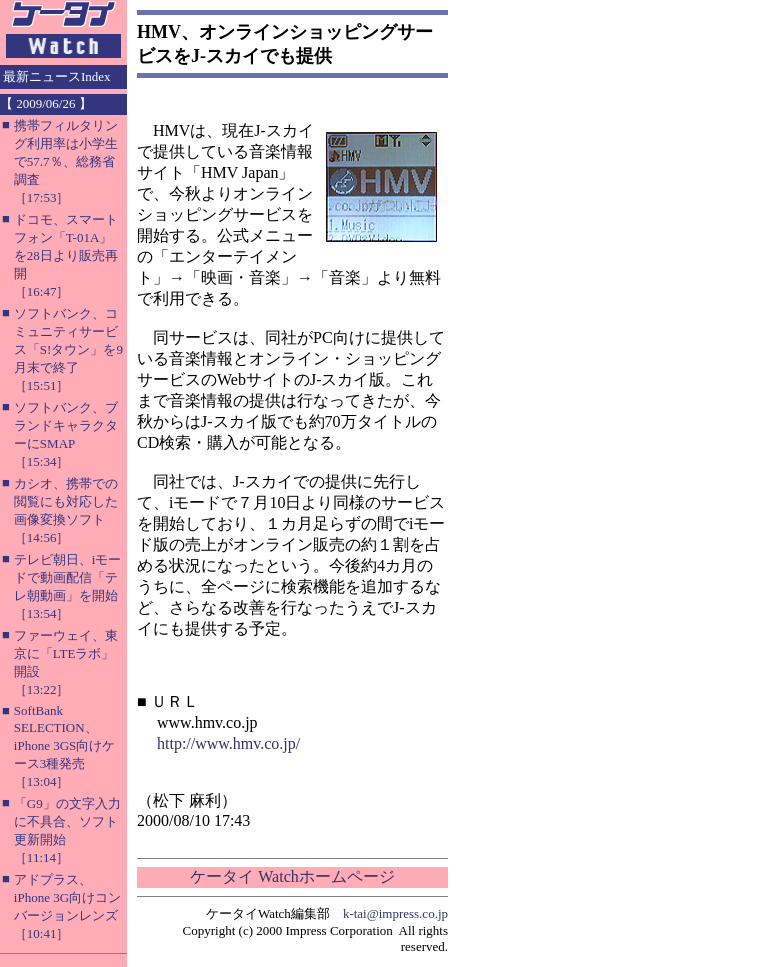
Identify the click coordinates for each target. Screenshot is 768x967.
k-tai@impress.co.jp (395, 913)
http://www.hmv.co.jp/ (228, 743)
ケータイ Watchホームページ (292, 876)
